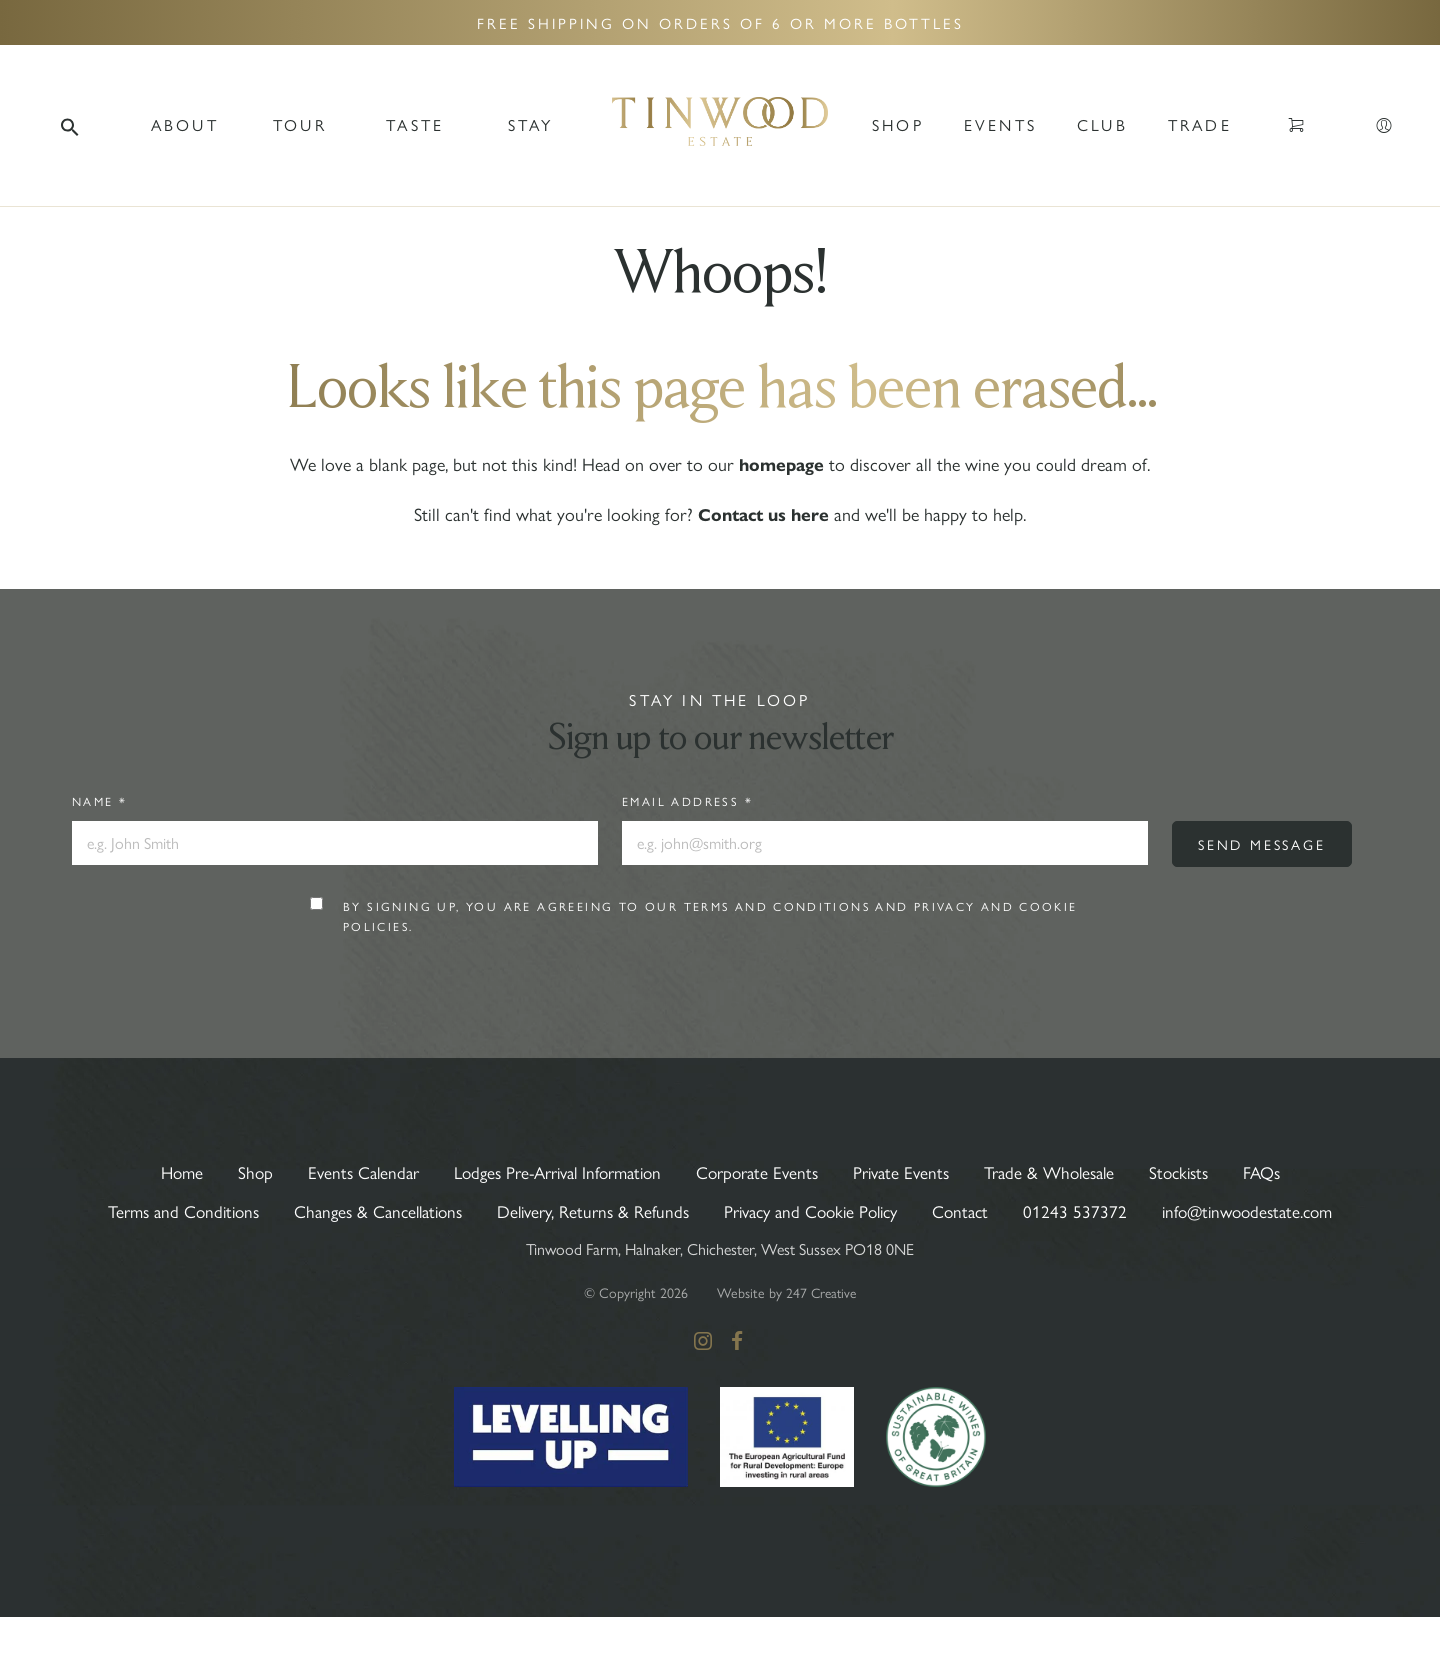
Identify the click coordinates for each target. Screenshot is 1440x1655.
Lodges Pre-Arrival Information (547, 1171)
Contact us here (763, 515)
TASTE (415, 124)
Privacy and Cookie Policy (928, 1210)
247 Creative (821, 1331)
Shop (898, 124)
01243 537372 (1203, 1210)
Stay (531, 124)
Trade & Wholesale (1066, 1171)
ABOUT (185, 124)
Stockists (1203, 1171)
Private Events (911, 1171)
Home (153, 1171)
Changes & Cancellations (470, 1210)
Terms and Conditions (778, 907)
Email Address (687, 801)
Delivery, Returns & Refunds (697, 1210)
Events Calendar (340, 1171)
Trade (1200, 124)
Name (99, 801)
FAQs (1290, 1171)
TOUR (300, 124)
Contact (1086, 1210)
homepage (782, 465)
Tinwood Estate (720, 125)
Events (1000, 124)
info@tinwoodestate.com (720, 1249)
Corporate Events (760, 1171)
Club (1102, 124)
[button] (70, 125)
